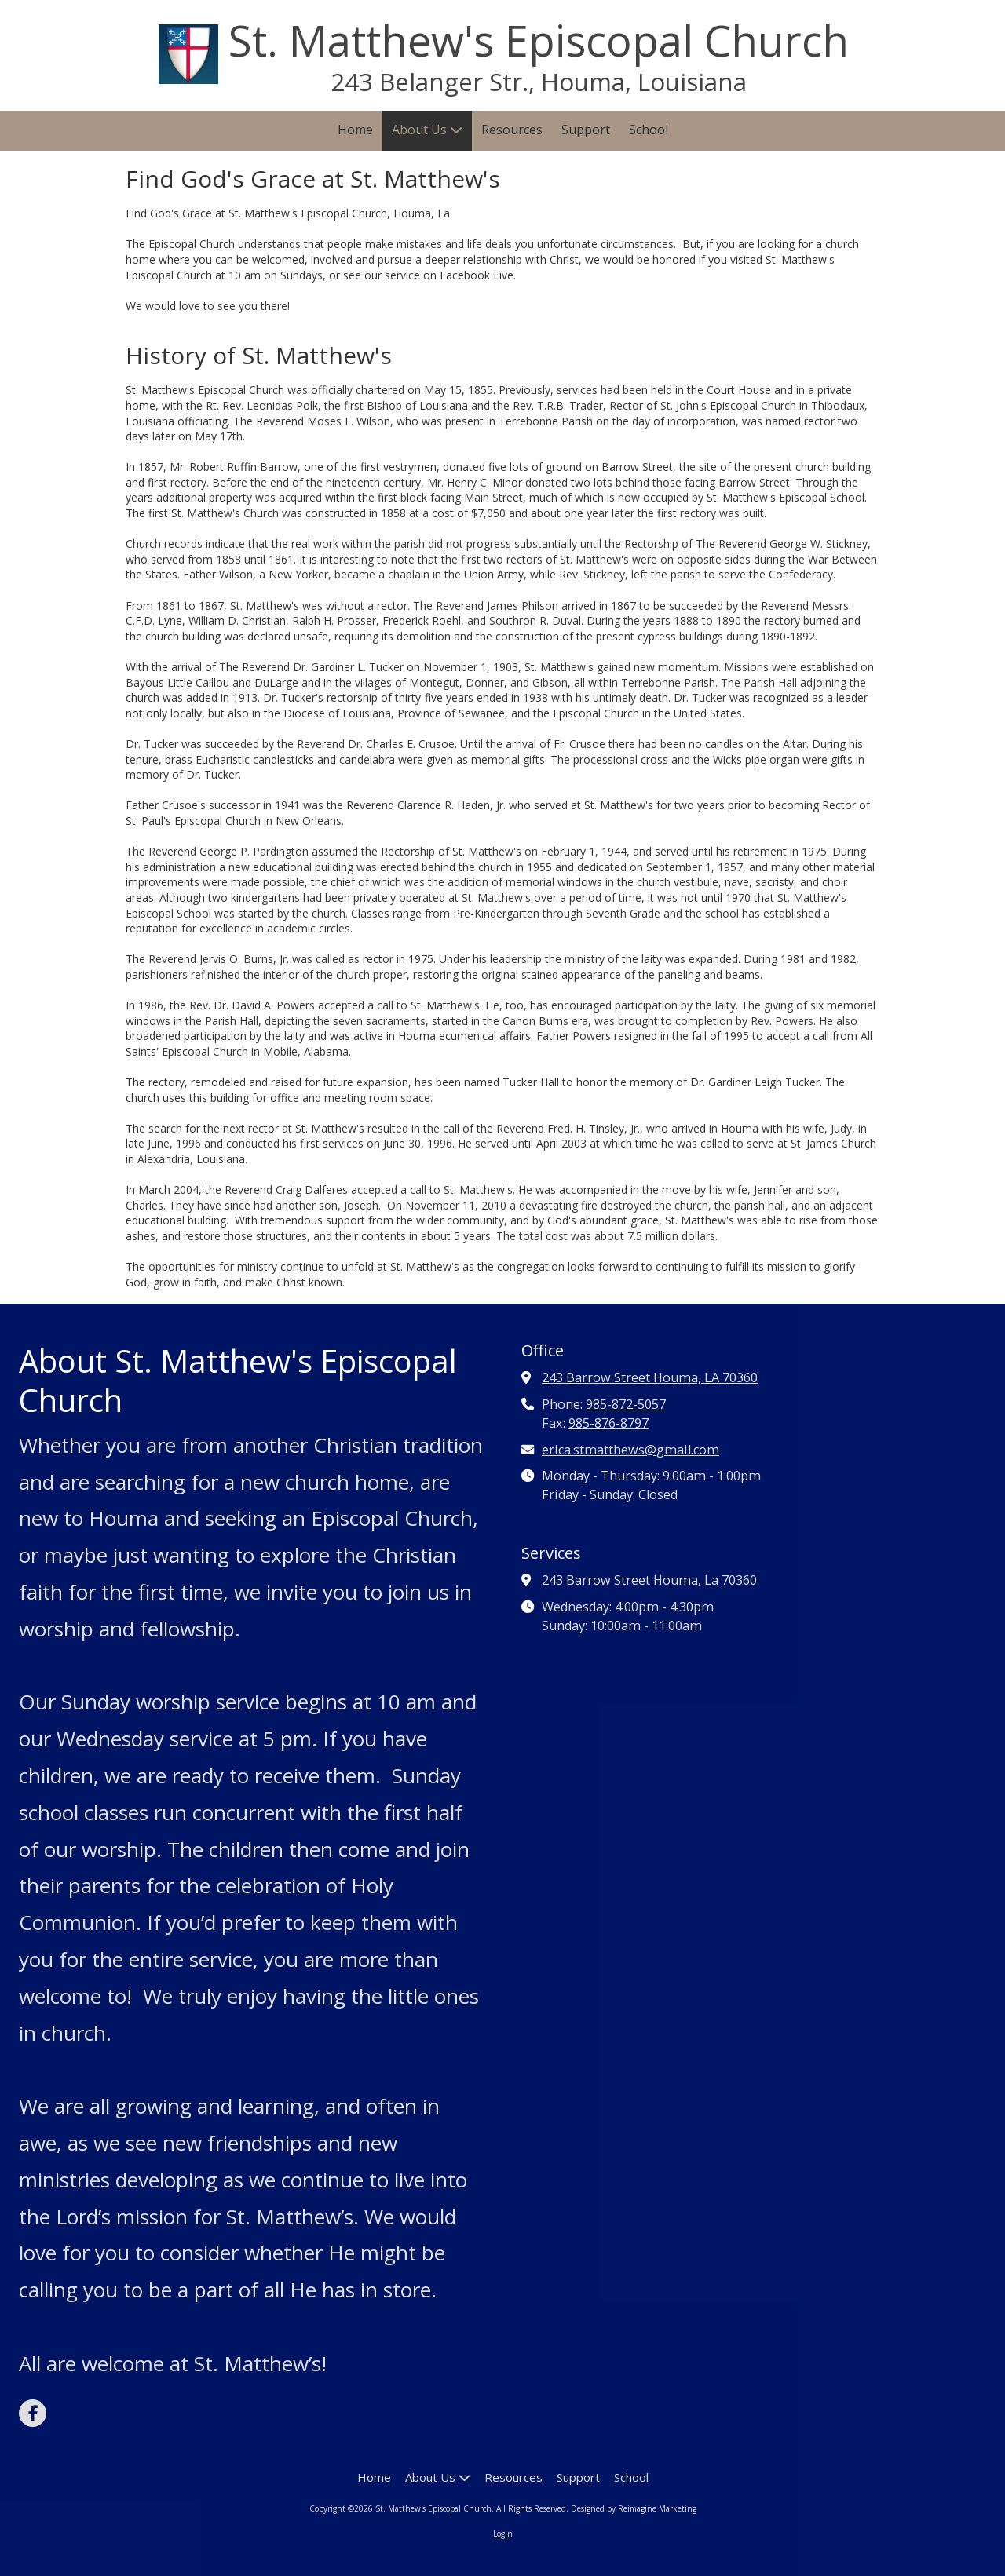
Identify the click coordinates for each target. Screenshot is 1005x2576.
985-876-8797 (608, 1423)
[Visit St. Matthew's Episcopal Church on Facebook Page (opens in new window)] (32, 2413)
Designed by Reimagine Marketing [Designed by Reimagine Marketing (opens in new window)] (633, 2508)
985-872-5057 (626, 1404)
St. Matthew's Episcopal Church (538, 40)
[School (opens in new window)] (648, 131)
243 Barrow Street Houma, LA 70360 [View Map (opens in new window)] (650, 1377)
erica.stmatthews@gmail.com (630, 1449)
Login (503, 2533)
